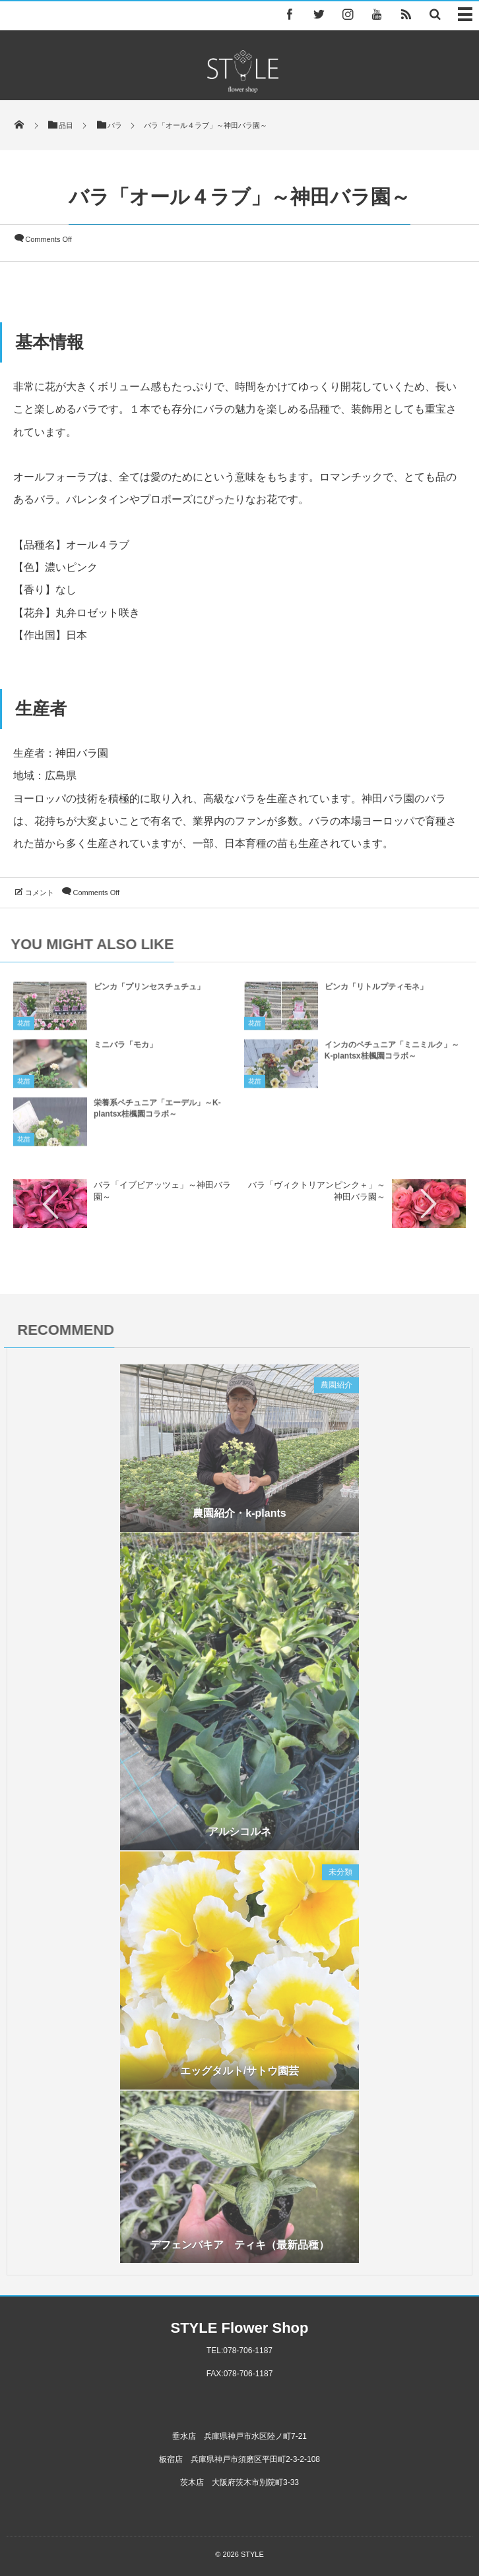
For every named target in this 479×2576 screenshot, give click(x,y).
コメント (39, 892)
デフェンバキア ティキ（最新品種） (239, 2248)
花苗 (23, 1027)
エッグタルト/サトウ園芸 (239, 2075)
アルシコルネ (239, 1835)
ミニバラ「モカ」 (125, 1048)
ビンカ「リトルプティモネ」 (376, 990)
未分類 (340, 1876)
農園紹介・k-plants (239, 1517)
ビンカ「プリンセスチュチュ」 (149, 990)
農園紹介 (336, 1388)
